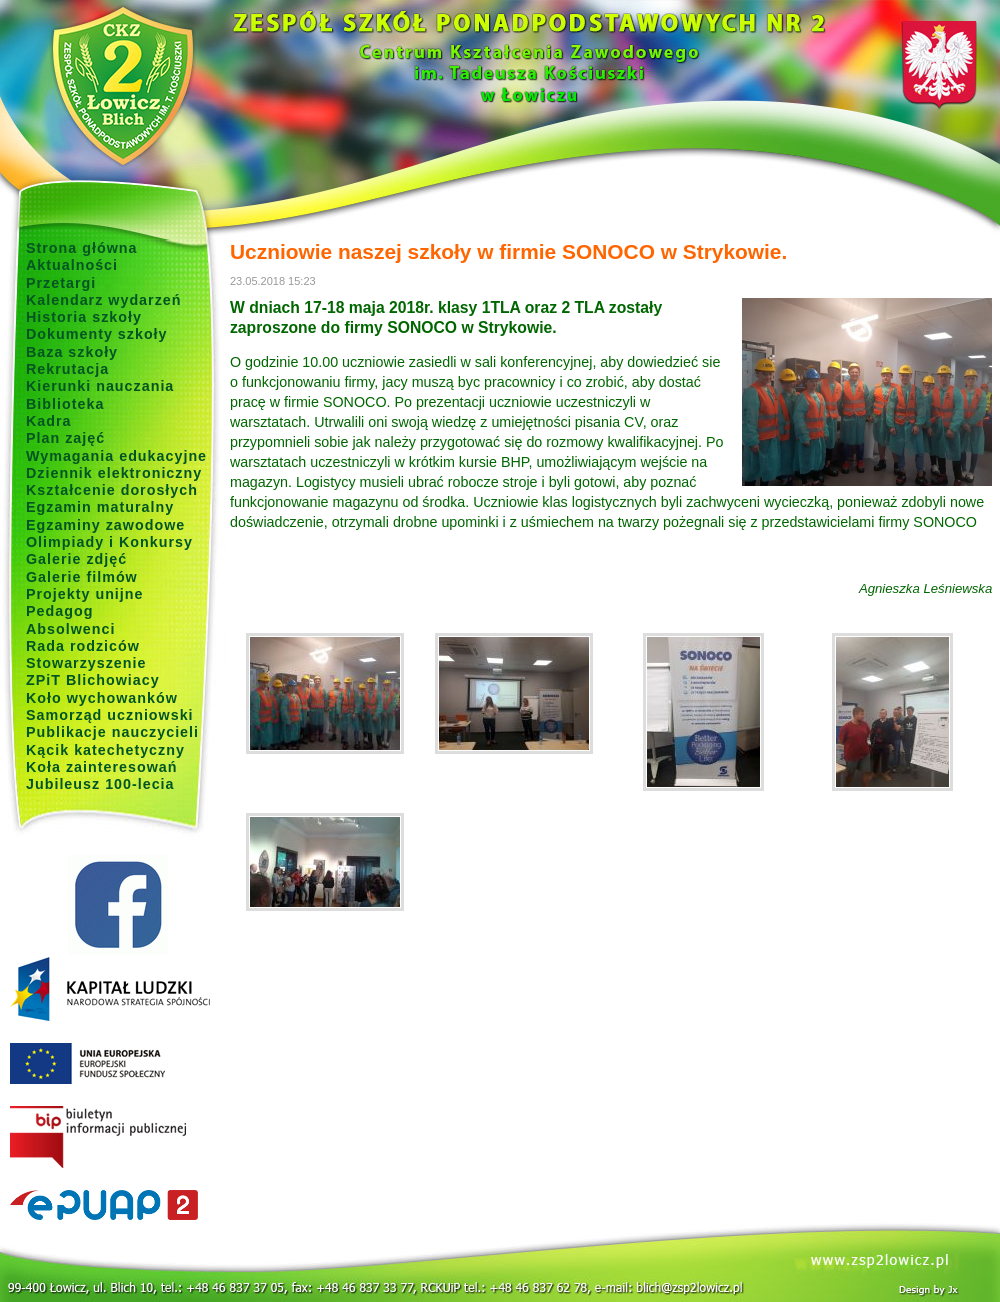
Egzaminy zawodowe (105, 525)
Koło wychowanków (102, 698)
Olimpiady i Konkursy (109, 542)
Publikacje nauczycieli (112, 732)
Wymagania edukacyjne (116, 456)
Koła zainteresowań (102, 767)
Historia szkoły (84, 317)
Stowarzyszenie (86, 663)
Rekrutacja (67, 369)
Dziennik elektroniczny (114, 473)
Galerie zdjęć (76, 559)
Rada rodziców (83, 646)
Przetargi (61, 283)
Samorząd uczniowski (110, 715)
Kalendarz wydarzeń (103, 300)
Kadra (49, 421)
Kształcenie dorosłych (112, 490)
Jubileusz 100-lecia (100, 784)
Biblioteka (65, 404)
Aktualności (72, 265)
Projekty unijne (85, 594)
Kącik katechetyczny (105, 750)
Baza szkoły (72, 352)
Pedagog (59, 611)
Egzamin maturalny (100, 507)
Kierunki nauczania (100, 386)
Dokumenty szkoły (97, 334)
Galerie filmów (82, 577)
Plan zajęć (65, 438)
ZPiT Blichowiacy (93, 680)
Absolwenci (70, 629)
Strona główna (82, 248)
